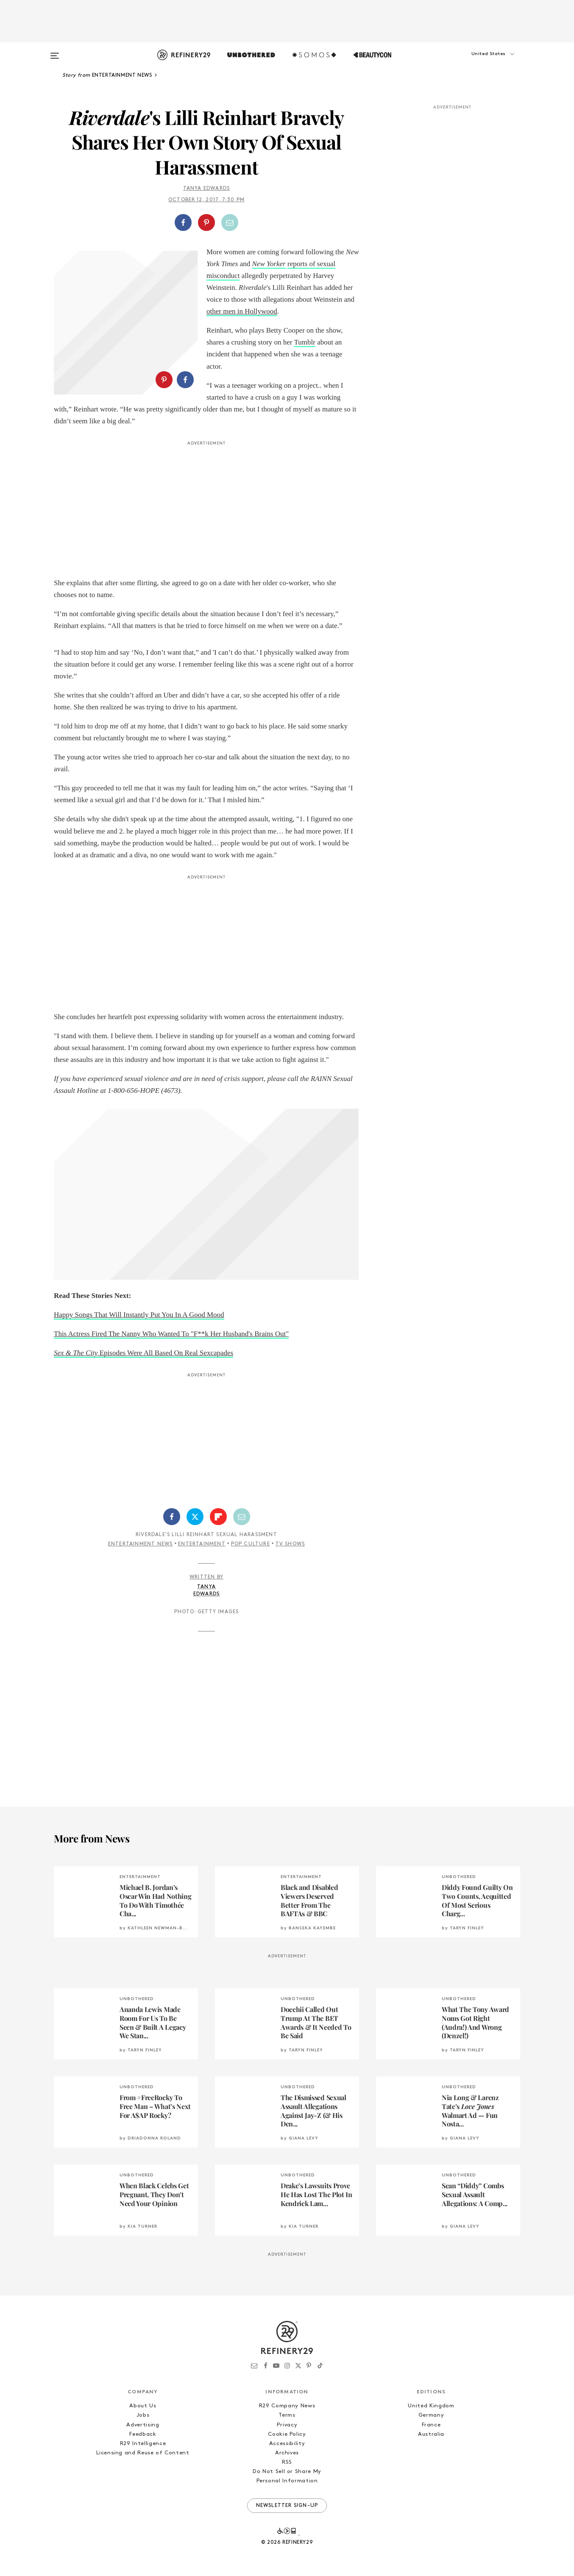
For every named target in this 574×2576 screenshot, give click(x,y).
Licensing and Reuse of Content (142, 2453)
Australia (431, 2434)
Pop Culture (250, 1544)
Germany (431, 2415)
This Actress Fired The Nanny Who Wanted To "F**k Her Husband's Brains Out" (171, 1334)
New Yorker (269, 264)
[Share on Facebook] (183, 222)
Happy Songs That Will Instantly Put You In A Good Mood (139, 1315)
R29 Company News (287, 2406)
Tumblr (304, 342)
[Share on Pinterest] (206, 222)
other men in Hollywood (241, 311)
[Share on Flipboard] (218, 1516)
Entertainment (202, 1544)
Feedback (142, 2434)
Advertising (142, 2425)
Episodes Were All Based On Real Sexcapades (143, 1353)
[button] (478, 62)
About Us (142, 2406)
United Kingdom (431, 2406)
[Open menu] (54, 51)
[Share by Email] (229, 222)
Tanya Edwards (206, 188)
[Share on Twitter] (195, 1516)
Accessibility (287, 2443)
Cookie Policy (287, 2434)
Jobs (143, 2415)
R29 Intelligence (143, 2443)
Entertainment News (140, 1544)
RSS (287, 2462)
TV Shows (290, 1544)
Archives (287, 2453)
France (431, 2425)
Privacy (287, 2425)
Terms (287, 2415)
